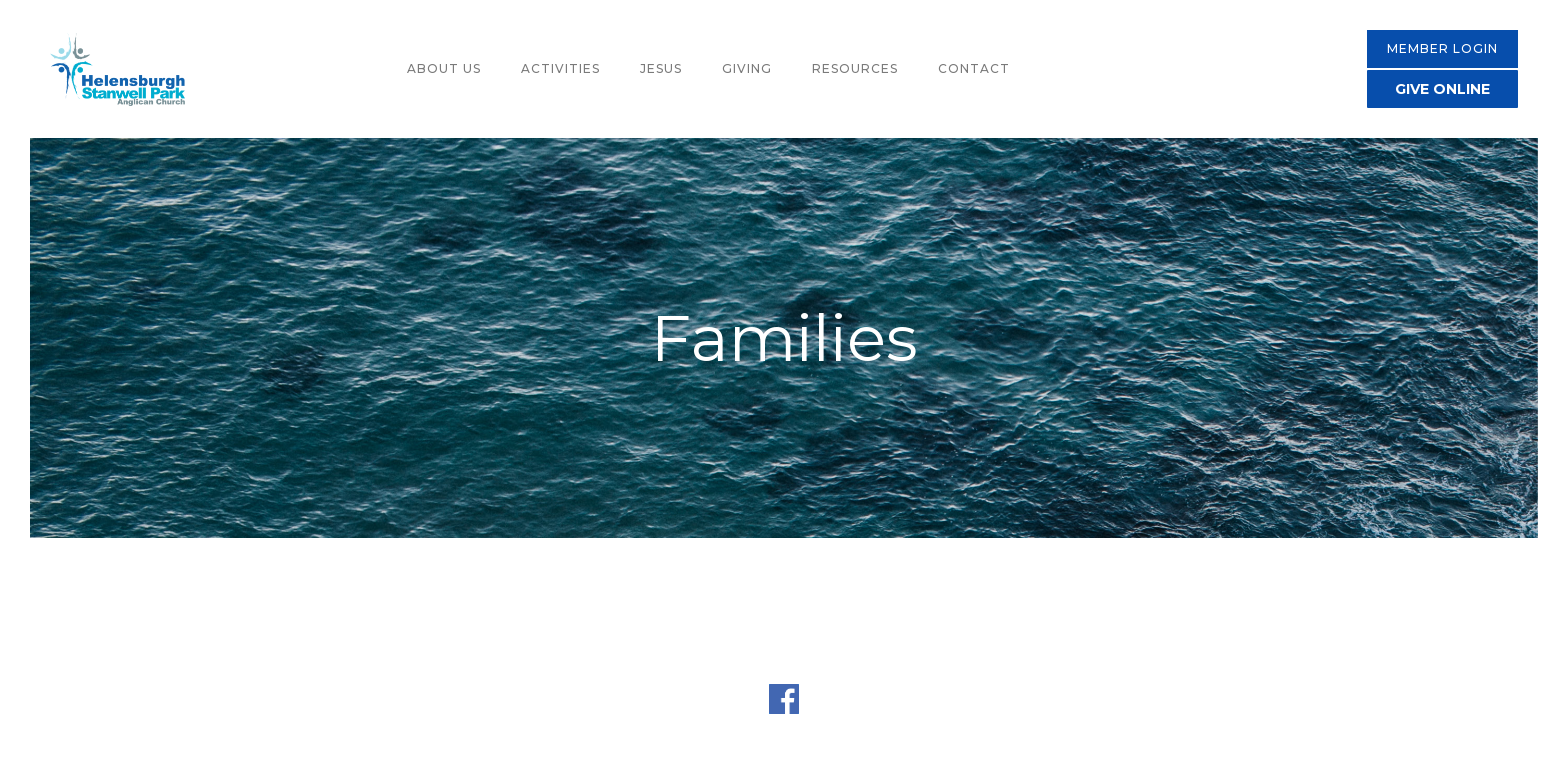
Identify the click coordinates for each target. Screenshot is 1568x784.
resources (855, 68)
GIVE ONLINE (1442, 89)
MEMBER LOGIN (1442, 48)
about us (444, 68)
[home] (117, 69)
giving (747, 68)
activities (560, 68)
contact (974, 68)
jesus (661, 68)
